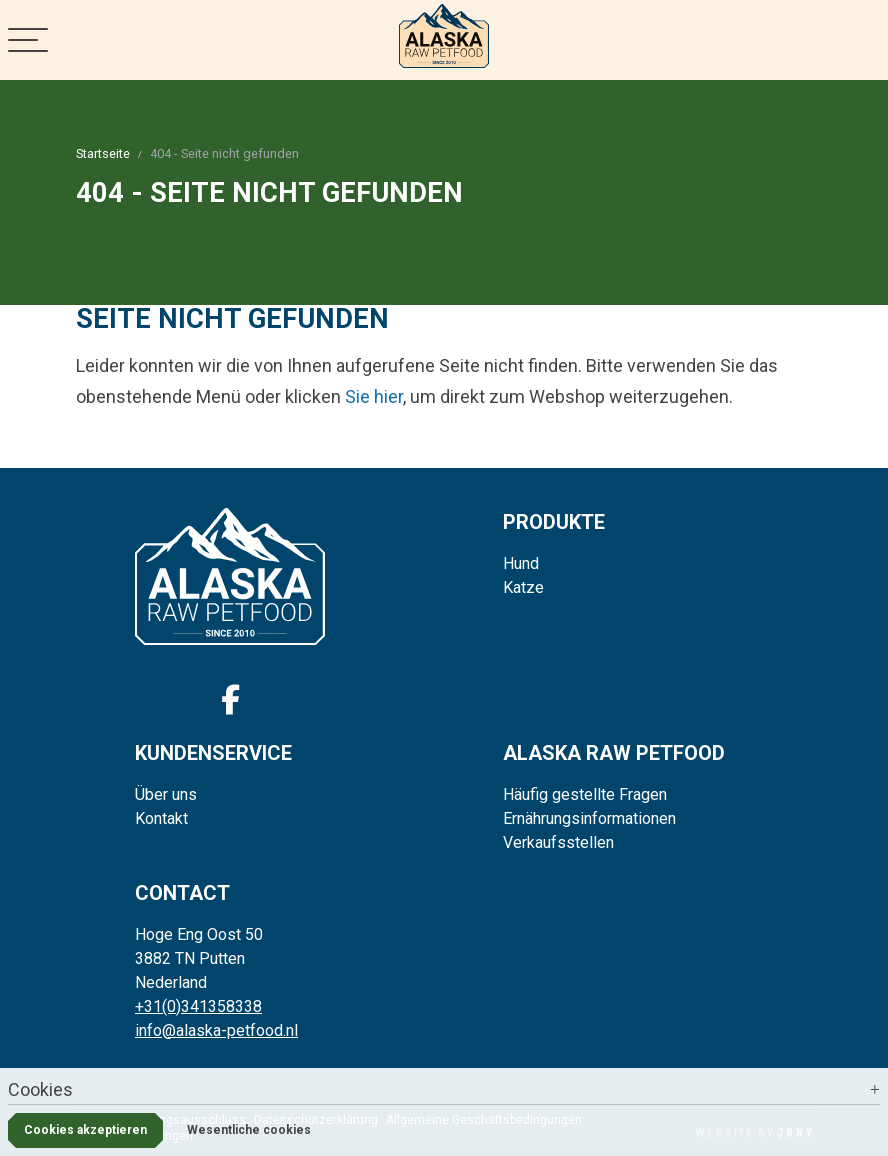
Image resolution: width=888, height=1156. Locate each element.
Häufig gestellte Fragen (585, 794)
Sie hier (374, 396)
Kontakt (161, 818)
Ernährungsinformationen (589, 818)
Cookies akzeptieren (85, 1130)
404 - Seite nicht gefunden (224, 153)
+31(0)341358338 (198, 1006)
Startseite (103, 153)
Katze (523, 587)
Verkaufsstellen (558, 842)
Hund (521, 563)
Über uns (166, 794)
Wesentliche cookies (249, 1130)
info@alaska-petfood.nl (216, 1030)
